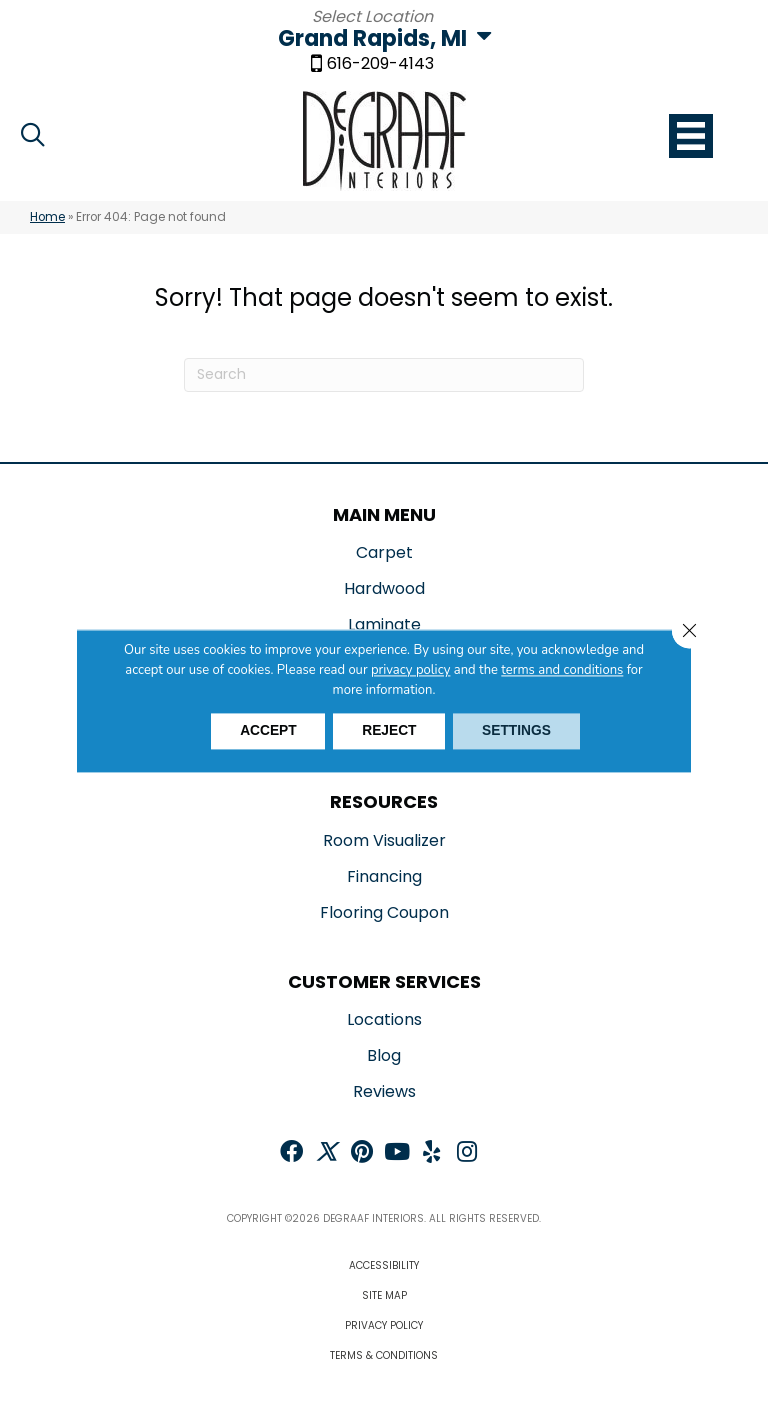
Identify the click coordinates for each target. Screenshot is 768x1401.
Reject (389, 731)
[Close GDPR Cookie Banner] (689, 631)
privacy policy (410, 670)
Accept (265, 731)
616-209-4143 (380, 65)
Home (47, 217)
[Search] (384, 375)
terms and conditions (562, 670)
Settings (520, 731)
